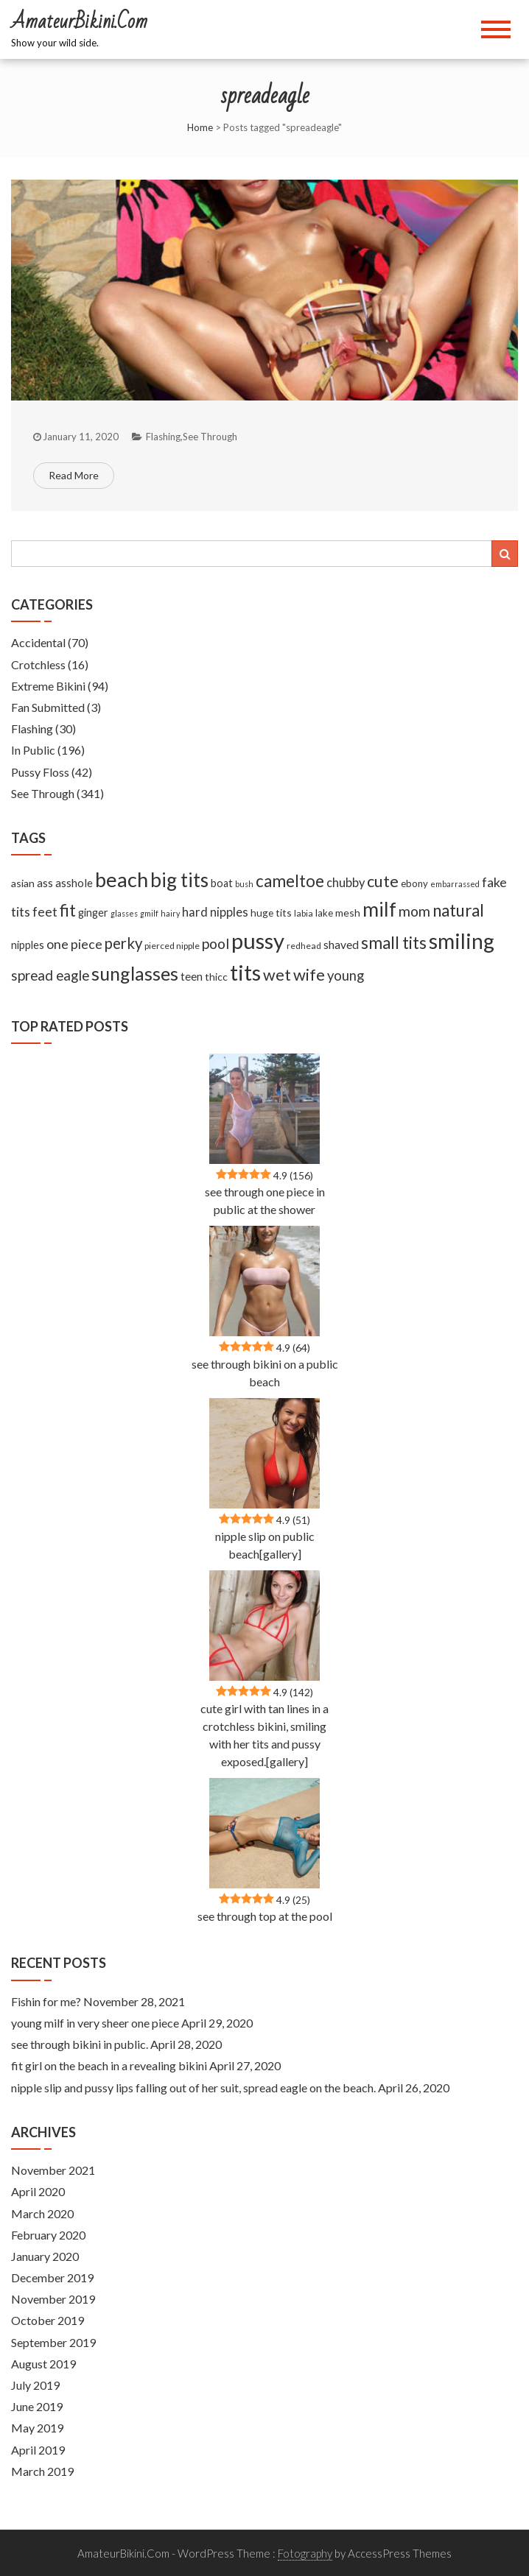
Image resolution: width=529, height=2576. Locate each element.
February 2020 (48, 2235)
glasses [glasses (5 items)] (124, 913)
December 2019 (52, 2277)
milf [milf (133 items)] (379, 909)
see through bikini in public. (79, 2044)
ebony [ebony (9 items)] (414, 883)
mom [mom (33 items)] (414, 911)
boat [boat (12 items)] (222, 883)
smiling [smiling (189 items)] (461, 940)
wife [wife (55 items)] (309, 974)
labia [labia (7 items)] (303, 913)
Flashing (163, 436)
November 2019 (53, 2299)
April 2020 (38, 2191)
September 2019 (53, 2342)
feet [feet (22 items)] (44, 912)
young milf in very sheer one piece (95, 2023)
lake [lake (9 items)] (324, 913)
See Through (210, 436)
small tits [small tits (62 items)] (394, 943)
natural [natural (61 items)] (458, 910)
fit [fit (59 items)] (68, 910)
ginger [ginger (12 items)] (93, 912)
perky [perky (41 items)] (123, 943)
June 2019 (37, 2406)
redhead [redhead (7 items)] (304, 945)
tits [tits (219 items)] (245, 972)
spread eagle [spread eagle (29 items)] (50, 975)
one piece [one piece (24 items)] (74, 944)
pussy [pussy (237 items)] (257, 940)
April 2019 (38, 2450)
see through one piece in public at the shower (265, 1200)
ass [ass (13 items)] (45, 882)
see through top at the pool (264, 1916)
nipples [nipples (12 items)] (27, 945)
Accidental (38, 642)
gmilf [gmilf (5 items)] (149, 913)
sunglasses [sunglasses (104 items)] (134, 973)
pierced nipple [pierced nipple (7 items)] (172, 945)
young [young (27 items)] (345, 975)
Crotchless (38, 664)
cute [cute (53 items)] (383, 881)
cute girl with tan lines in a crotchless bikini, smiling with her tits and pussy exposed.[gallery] (264, 1734)
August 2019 (43, 2364)
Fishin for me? (46, 2001)
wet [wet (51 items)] (277, 974)
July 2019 (35, 2385)
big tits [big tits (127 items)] (179, 880)
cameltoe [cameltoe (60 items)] (290, 881)
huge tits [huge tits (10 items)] (271, 912)
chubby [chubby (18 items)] (345, 882)
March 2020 (42, 2213)
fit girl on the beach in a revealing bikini (109, 2065)
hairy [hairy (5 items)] (170, 913)
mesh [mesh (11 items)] (347, 912)
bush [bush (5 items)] (244, 884)
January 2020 (45, 2256)
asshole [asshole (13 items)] (74, 882)
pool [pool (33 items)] (215, 943)
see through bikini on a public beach (265, 1372)
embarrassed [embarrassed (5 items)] (455, 884)
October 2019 (47, 2320)
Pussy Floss (40, 772)
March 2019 (42, 2471)
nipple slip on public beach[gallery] (265, 1545)
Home (200, 127)
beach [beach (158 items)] (121, 879)
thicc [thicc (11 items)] (216, 976)
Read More (74, 475)
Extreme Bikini (48, 686)
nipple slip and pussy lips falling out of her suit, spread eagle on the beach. (193, 2088)
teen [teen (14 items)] (192, 976)
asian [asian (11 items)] (23, 883)
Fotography (305, 2553)
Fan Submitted (48, 707)
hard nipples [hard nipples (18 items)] (215, 912)
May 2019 (37, 2428)
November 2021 (53, 2170)
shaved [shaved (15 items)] (341, 944)
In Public (33, 750)
